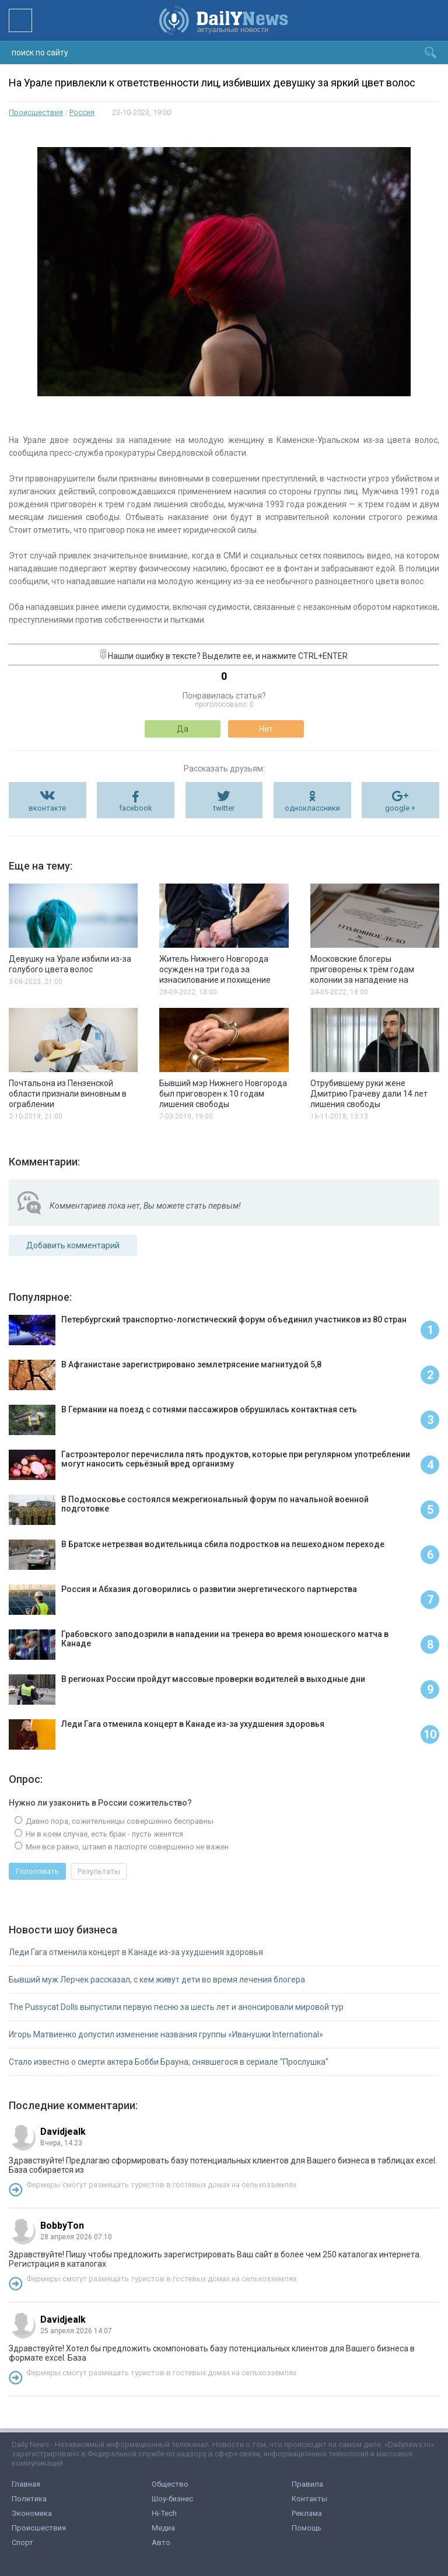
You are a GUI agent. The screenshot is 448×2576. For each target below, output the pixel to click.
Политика (29, 2498)
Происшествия (36, 112)
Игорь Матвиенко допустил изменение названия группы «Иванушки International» (166, 2034)
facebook (135, 808)
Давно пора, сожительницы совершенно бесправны (119, 1821)
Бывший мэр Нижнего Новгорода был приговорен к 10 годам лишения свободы (223, 1093)
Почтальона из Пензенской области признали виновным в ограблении (68, 1093)
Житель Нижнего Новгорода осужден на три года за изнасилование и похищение (215, 969)
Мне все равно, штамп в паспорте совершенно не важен (126, 1846)
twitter (224, 808)
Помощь (306, 2527)
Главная (26, 2484)
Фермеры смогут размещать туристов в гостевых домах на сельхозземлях (161, 2184)
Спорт (22, 2542)
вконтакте (47, 808)
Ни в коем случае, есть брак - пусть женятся (103, 1834)
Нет (266, 729)
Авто (161, 2542)
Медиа (163, 2527)
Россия (81, 112)
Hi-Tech (164, 2513)
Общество (170, 2484)
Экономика (32, 2513)
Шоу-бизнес (172, 2498)
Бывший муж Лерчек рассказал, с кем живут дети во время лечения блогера (157, 1979)
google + (400, 808)
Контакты (309, 2498)
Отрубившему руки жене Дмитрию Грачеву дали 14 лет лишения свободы (369, 1093)
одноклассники (312, 808)
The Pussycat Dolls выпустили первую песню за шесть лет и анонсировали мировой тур (176, 2007)
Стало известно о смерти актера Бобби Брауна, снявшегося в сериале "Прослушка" (168, 2062)
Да (182, 729)
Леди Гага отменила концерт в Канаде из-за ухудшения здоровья (136, 1952)
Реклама (307, 2513)
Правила (307, 2484)
